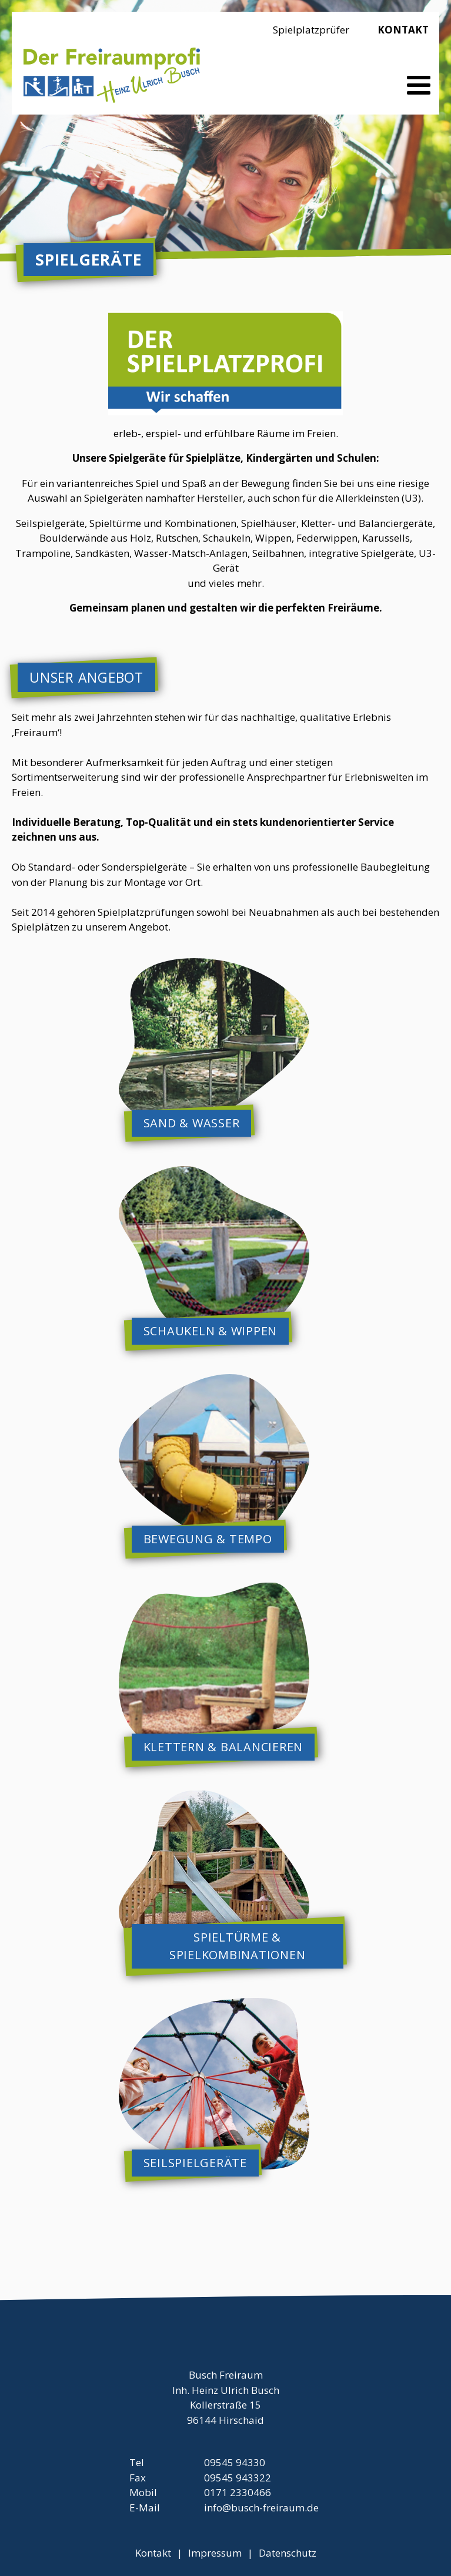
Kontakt (403, 29)
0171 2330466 (237, 2492)
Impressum (215, 2553)
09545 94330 (234, 2462)
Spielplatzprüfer (311, 29)
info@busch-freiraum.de (261, 2507)
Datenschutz (287, 2553)
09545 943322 (237, 2477)
